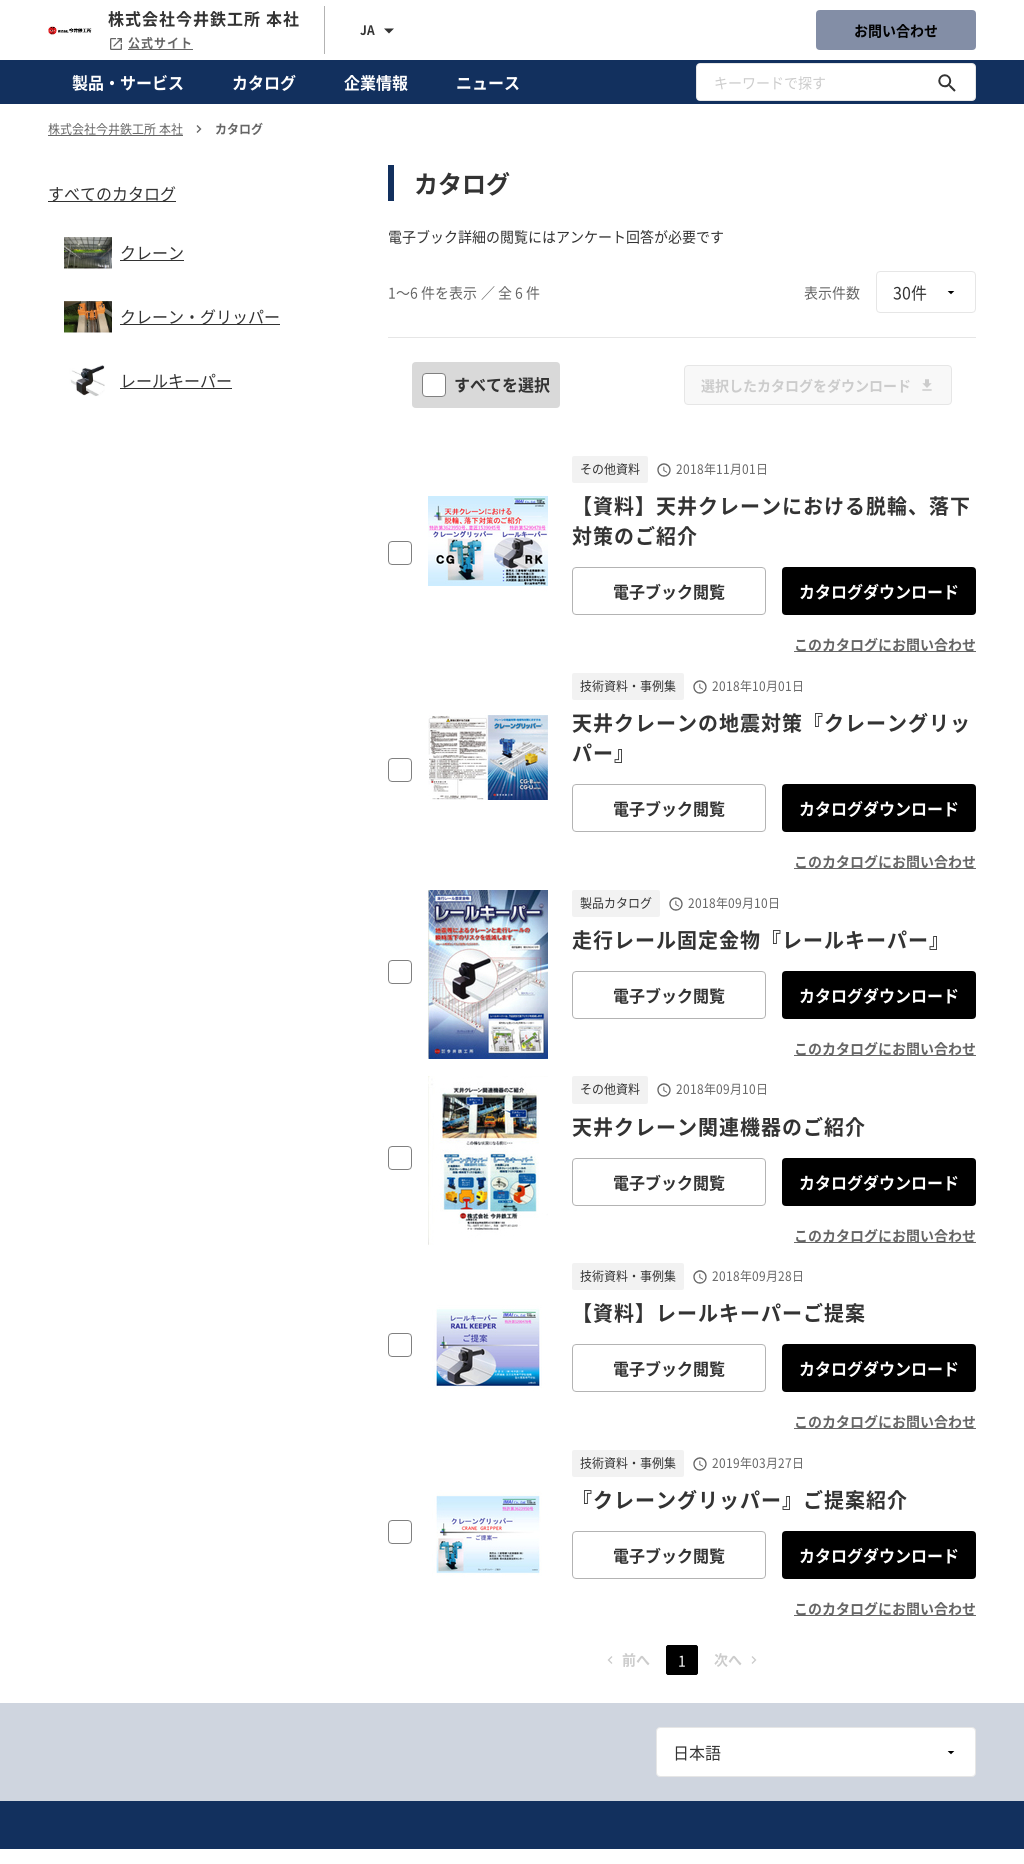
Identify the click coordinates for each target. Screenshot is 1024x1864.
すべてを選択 (488, 384)
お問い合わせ (896, 30)
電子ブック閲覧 (669, 591)
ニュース (488, 82)
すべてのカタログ (112, 193)
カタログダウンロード (879, 591)
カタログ (264, 82)
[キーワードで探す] (947, 82)
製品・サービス (128, 82)
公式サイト (150, 43)
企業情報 (376, 82)
